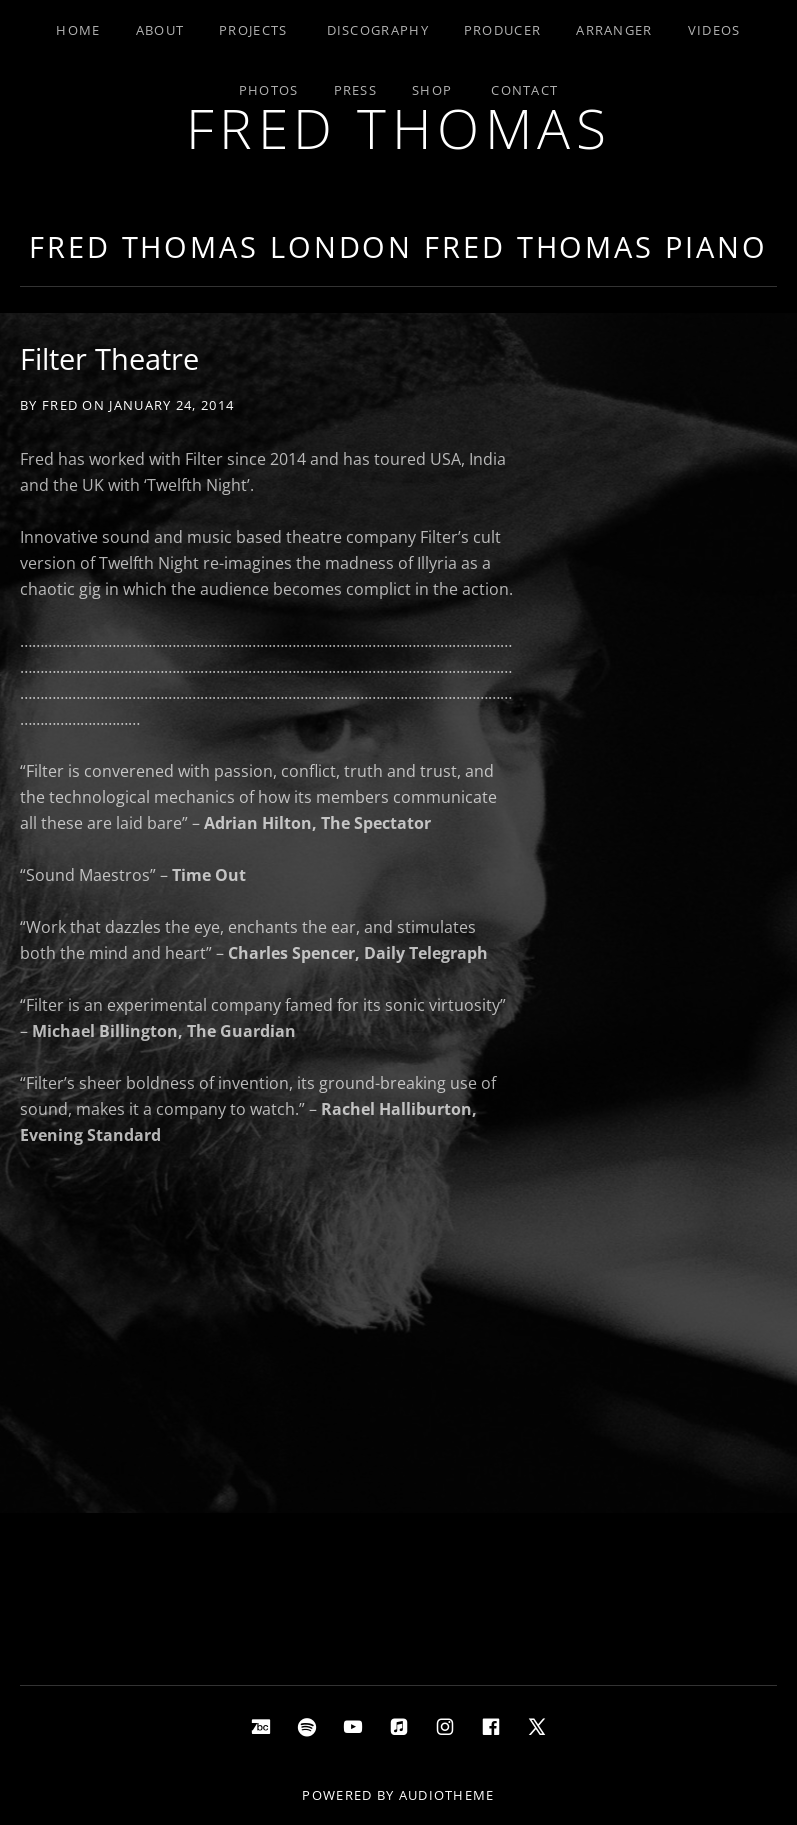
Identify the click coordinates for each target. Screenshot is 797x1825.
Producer (502, 30)
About (160, 30)
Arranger (614, 30)
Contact (524, 90)
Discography (378, 30)
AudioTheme (447, 1795)
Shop (432, 90)
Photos (269, 90)
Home (78, 30)
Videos (714, 30)
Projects (253, 30)
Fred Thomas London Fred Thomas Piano (398, 246)
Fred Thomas (399, 127)
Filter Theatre (109, 358)
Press (356, 90)
